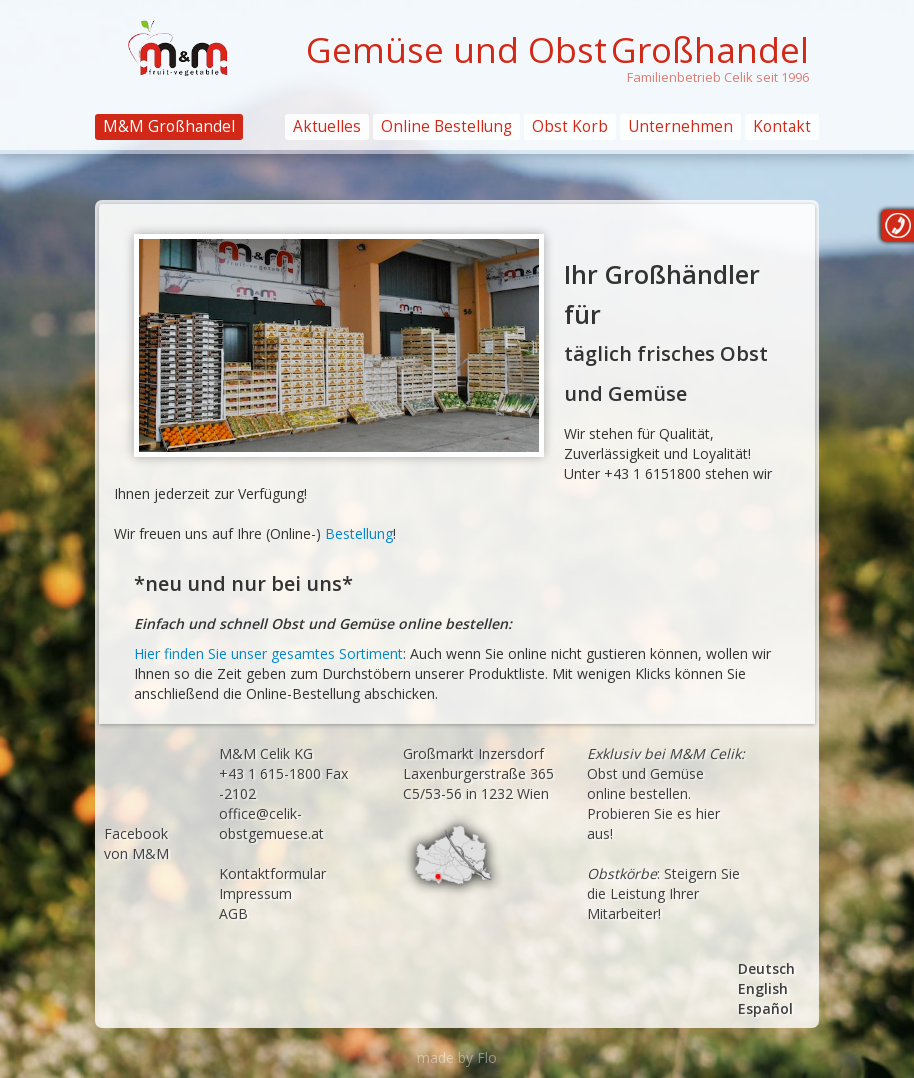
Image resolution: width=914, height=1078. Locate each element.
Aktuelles (327, 126)
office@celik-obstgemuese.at (271, 823)
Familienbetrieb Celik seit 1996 (718, 77)
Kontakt (782, 126)
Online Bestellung (446, 126)
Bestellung (359, 533)
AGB (233, 913)
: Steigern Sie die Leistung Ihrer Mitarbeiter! (663, 893)
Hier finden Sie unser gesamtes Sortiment (268, 653)
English (763, 988)
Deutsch (766, 968)
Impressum (255, 893)
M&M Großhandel (169, 126)
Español (765, 1008)
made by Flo (457, 1057)
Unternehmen (680, 126)
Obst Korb (570, 126)
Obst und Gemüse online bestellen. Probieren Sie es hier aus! (666, 793)
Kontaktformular (272, 873)
